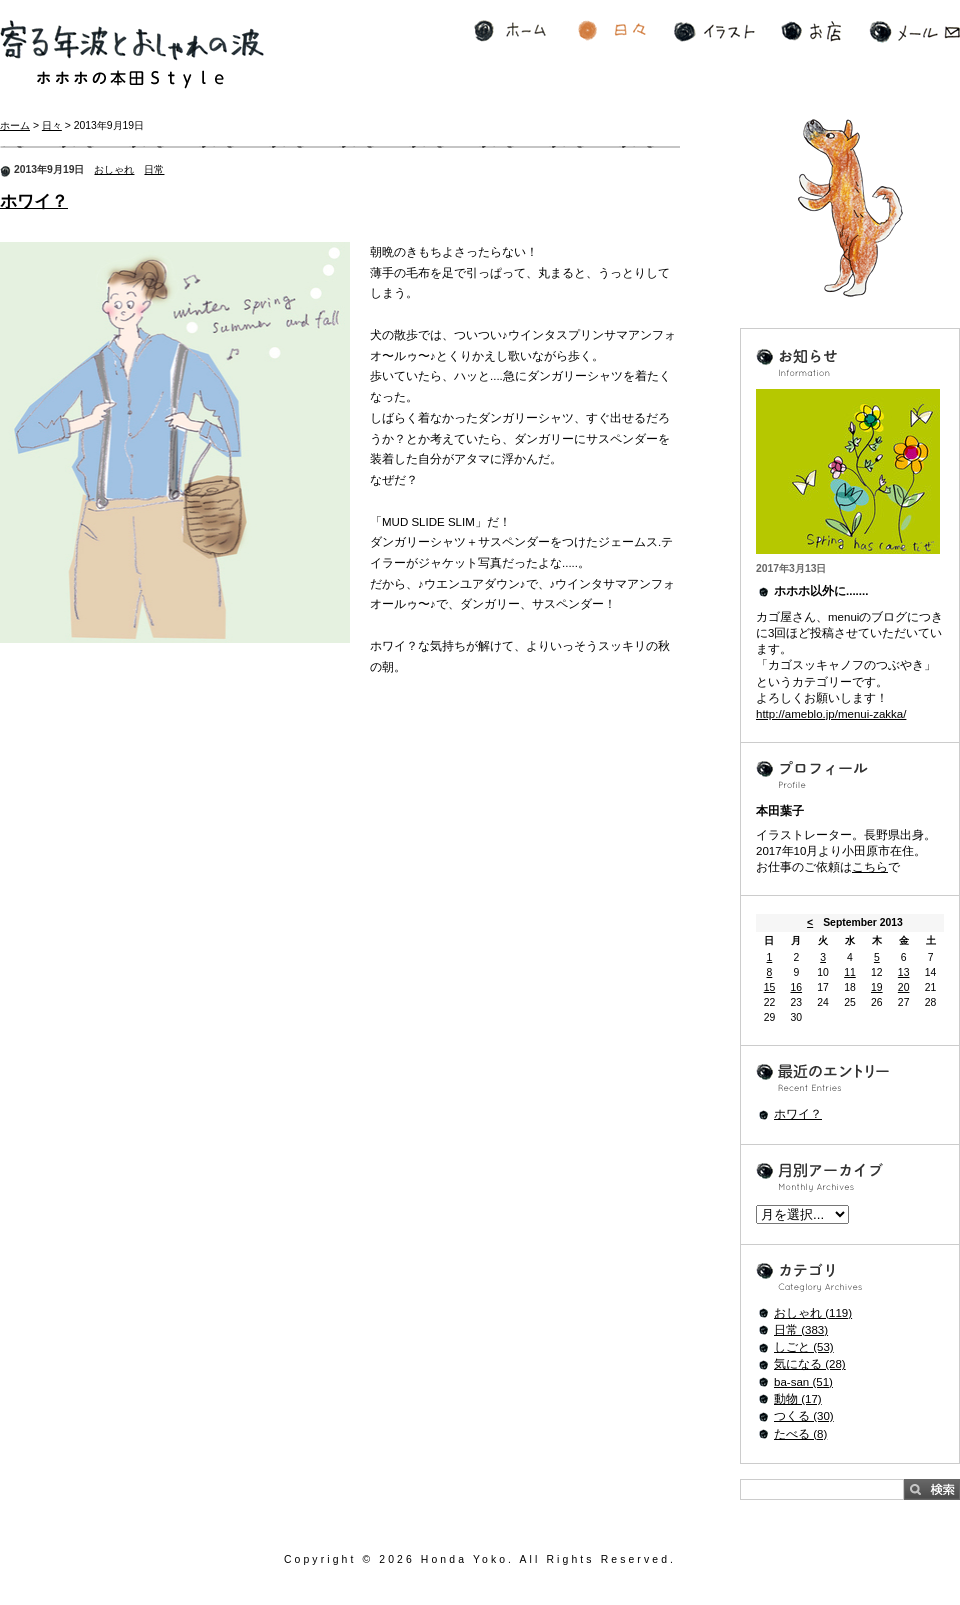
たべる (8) (800, 1434)
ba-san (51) (803, 1382)
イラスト (714, 31)
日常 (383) (801, 1330)
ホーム (510, 31)
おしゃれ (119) (813, 1313)
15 (770, 987)
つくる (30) (804, 1416)
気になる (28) (810, 1364)
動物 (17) (798, 1399)
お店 (811, 31)
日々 (612, 31)
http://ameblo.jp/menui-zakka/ (831, 714)
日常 (154, 169)
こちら (870, 867)
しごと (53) (804, 1347)
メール (914, 31)
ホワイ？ (34, 201)
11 (850, 972)
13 (904, 972)
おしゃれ (114, 169)
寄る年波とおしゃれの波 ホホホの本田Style (132, 54)
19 (877, 987)
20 (904, 987)
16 (796, 987)
